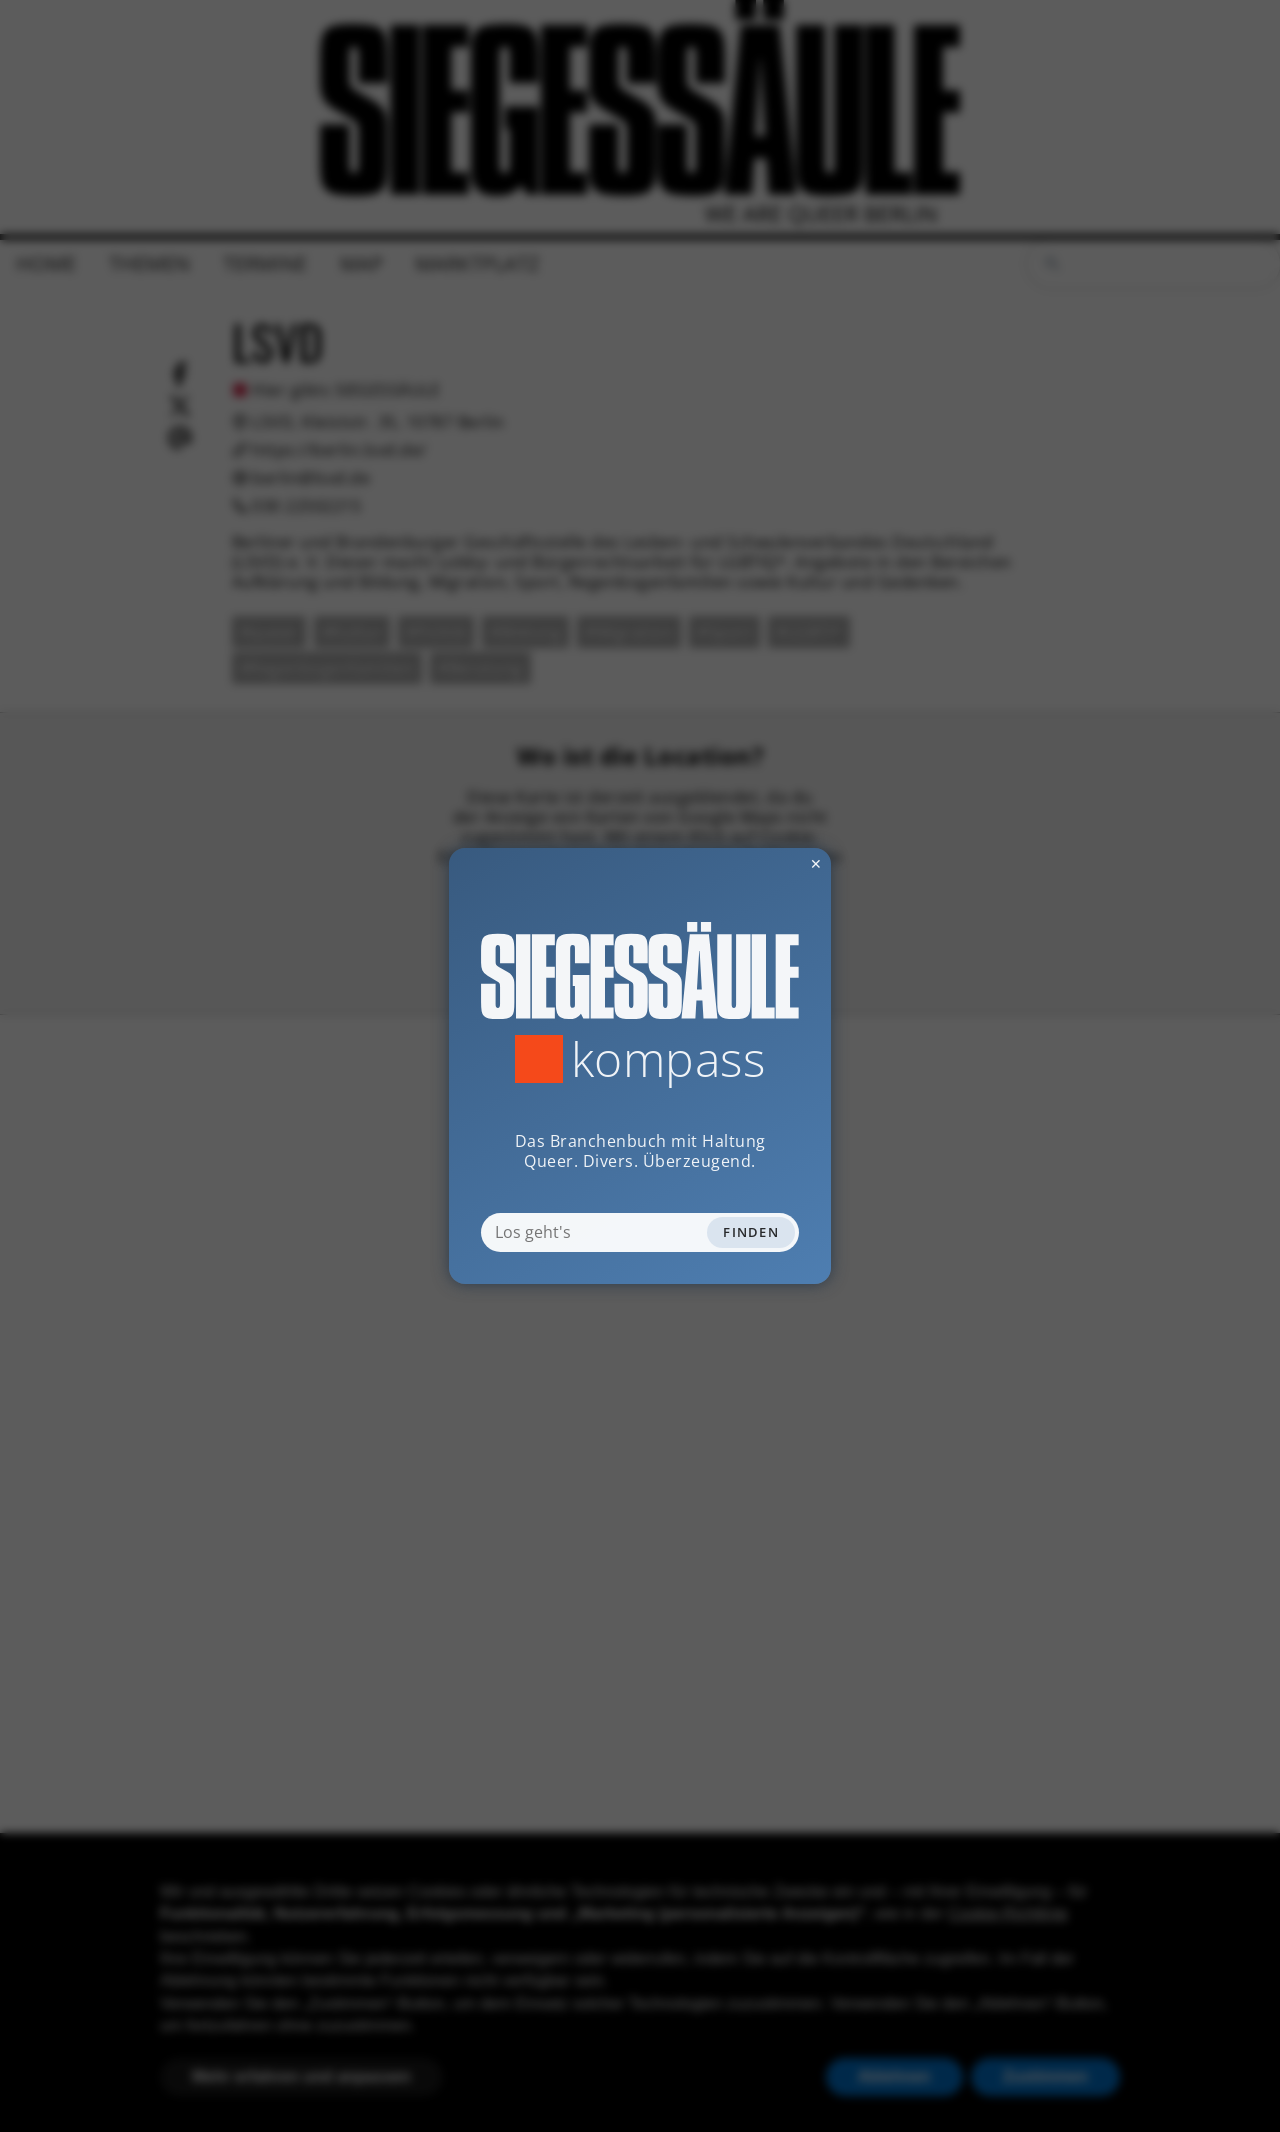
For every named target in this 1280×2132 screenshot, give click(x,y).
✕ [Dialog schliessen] (767, 863)
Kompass (668, 1059)
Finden (751, 1232)
